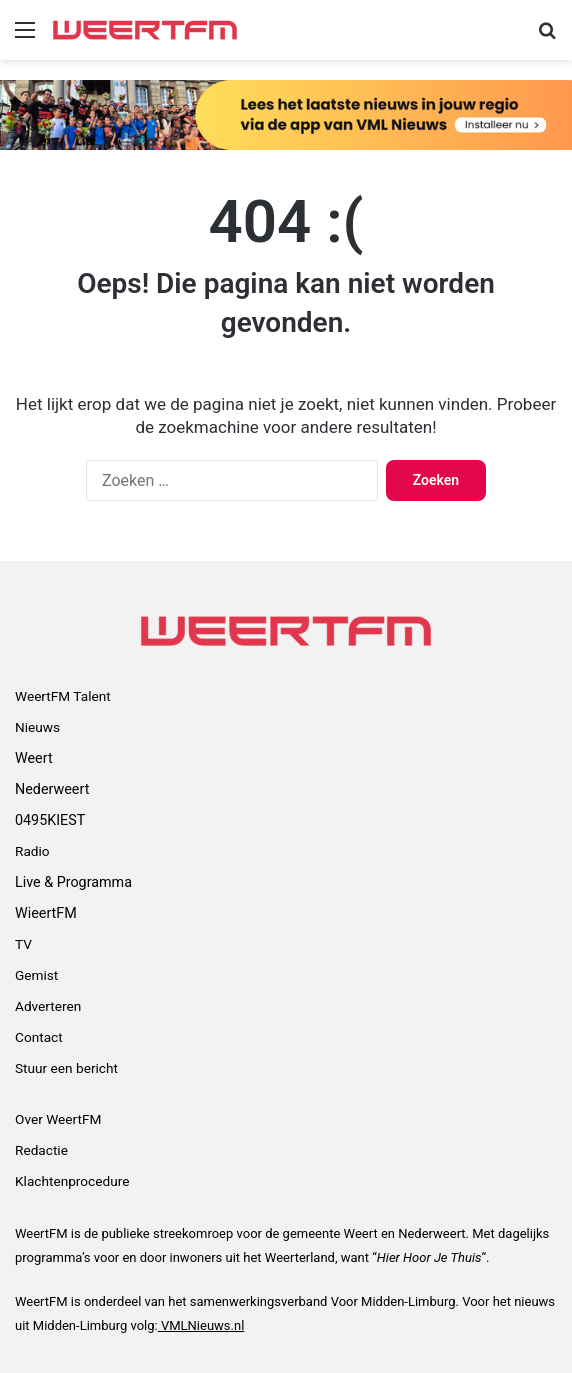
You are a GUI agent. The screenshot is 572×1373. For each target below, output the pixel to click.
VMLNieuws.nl (201, 1325)
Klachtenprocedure (72, 1181)
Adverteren (48, 1006)
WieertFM (46, 913)
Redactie (41, 1150)
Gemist (36, 975)
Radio (32, 851)
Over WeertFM (58, 1119)
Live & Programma (73, 882)
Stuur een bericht (66, 1068)
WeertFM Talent (63, 696)
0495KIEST (50, 820)
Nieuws (37, 727)
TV (23, 944)
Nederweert (52, 789)
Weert (34, 758)
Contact (39, 1037)
